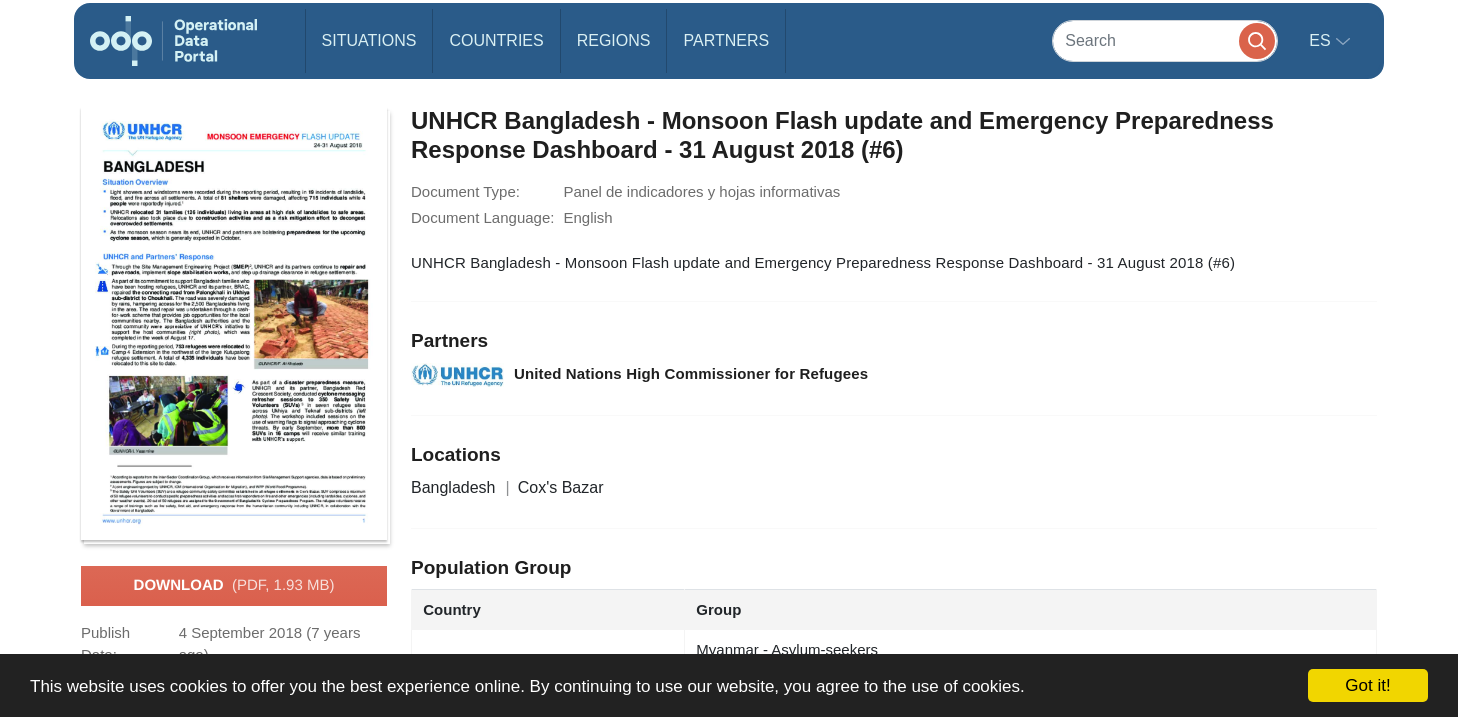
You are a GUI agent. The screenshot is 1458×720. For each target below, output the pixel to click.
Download (234, 586)
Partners (726, 40)
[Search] (1165, 40)
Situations (369, 40)
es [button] (1322, 40)
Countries (496, 40)
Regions (614, 40)
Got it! (1367, 685)
